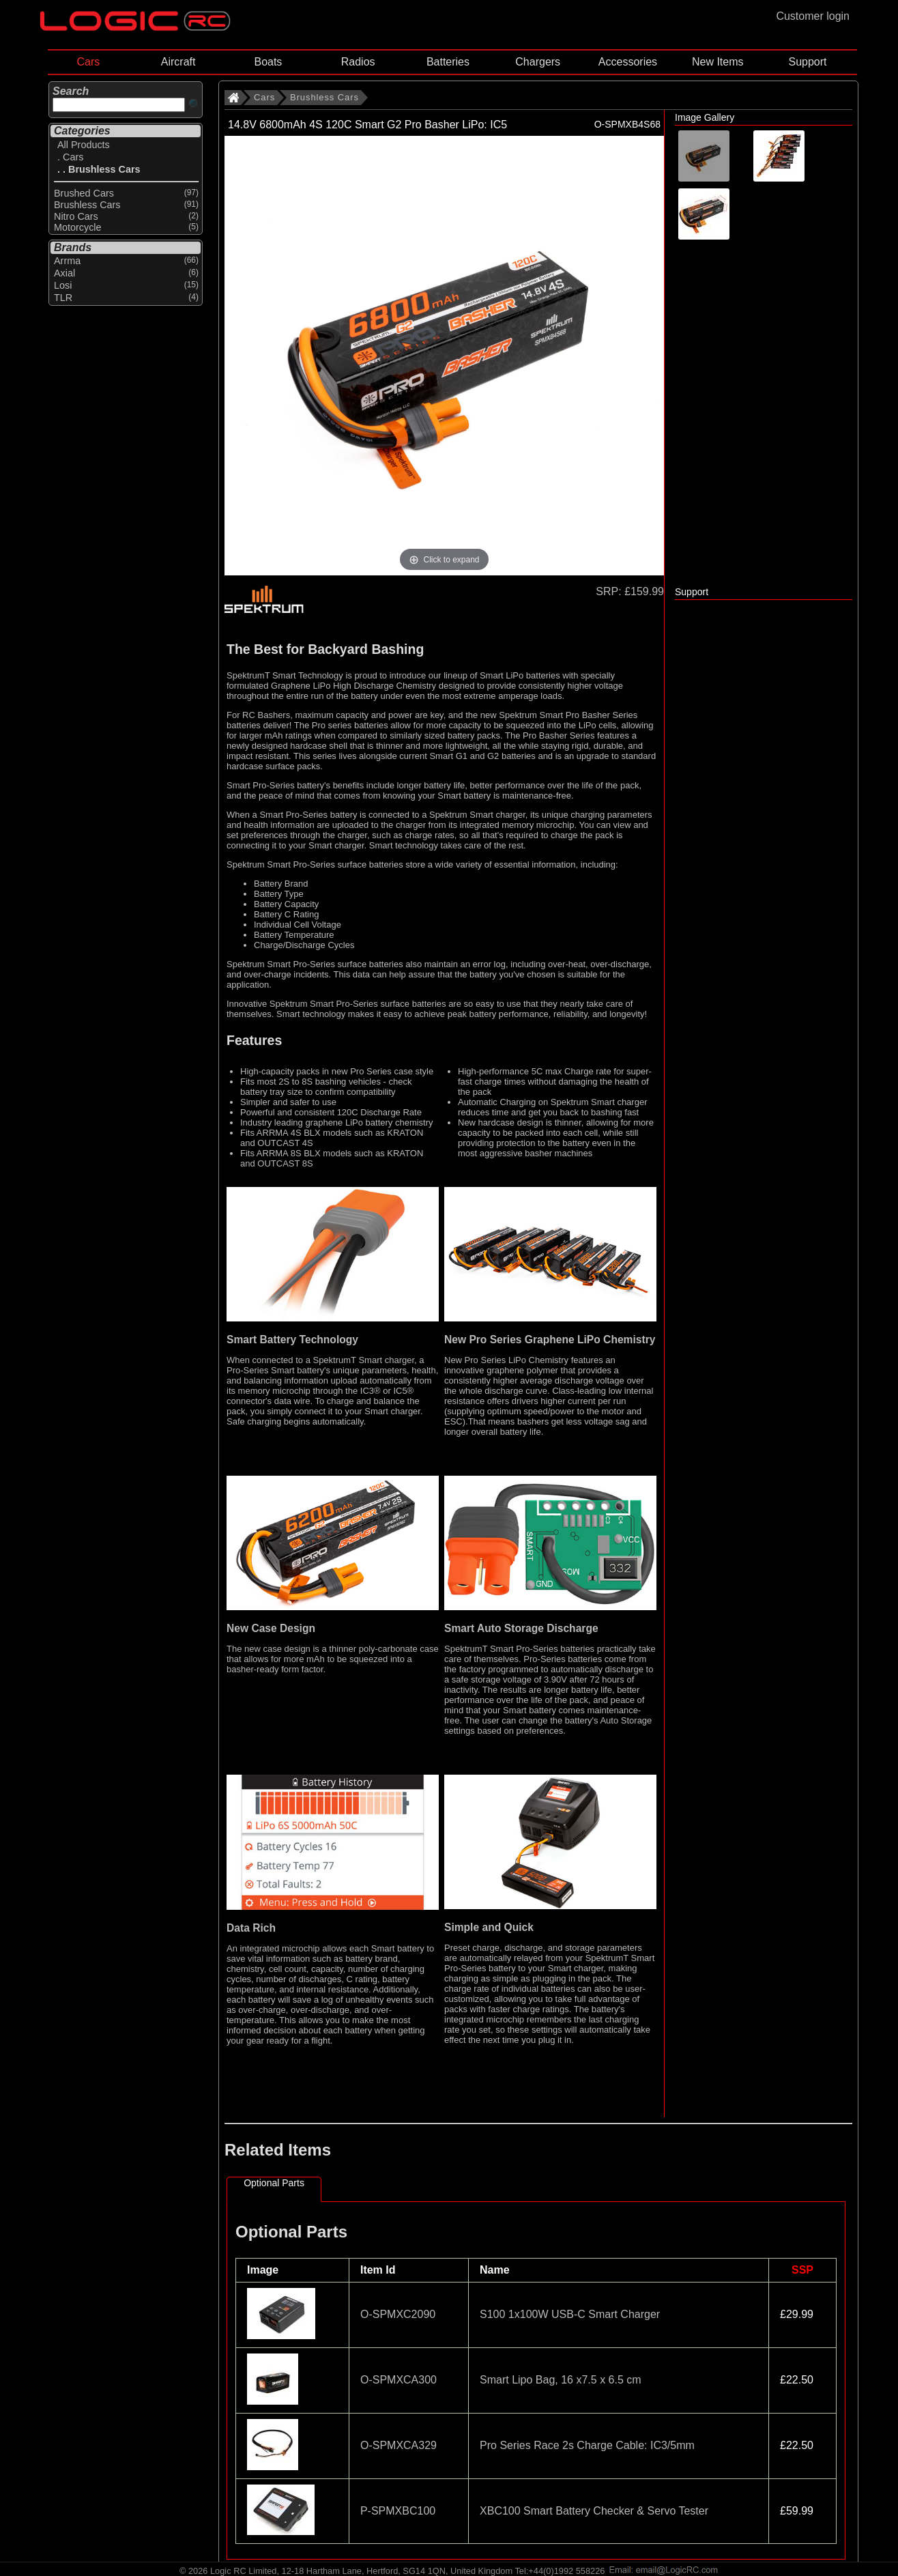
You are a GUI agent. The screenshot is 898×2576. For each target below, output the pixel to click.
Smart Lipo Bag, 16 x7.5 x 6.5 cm (560, 2380)
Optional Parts (274, 2182)
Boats (268, 62)
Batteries (447, 62)
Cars (88, 62)
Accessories (627, 62)
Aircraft (178, 62)
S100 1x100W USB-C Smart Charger (570, 2314)
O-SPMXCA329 (398, 2445)
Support (807, 62)
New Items (718, 62)
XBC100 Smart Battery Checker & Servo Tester (594, 2511)
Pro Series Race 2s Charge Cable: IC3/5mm (587, 2445)
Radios (358, 62)
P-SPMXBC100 (397, 2511)
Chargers (537, 62)
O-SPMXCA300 (398, 2380)
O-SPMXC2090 (397, 2314)
